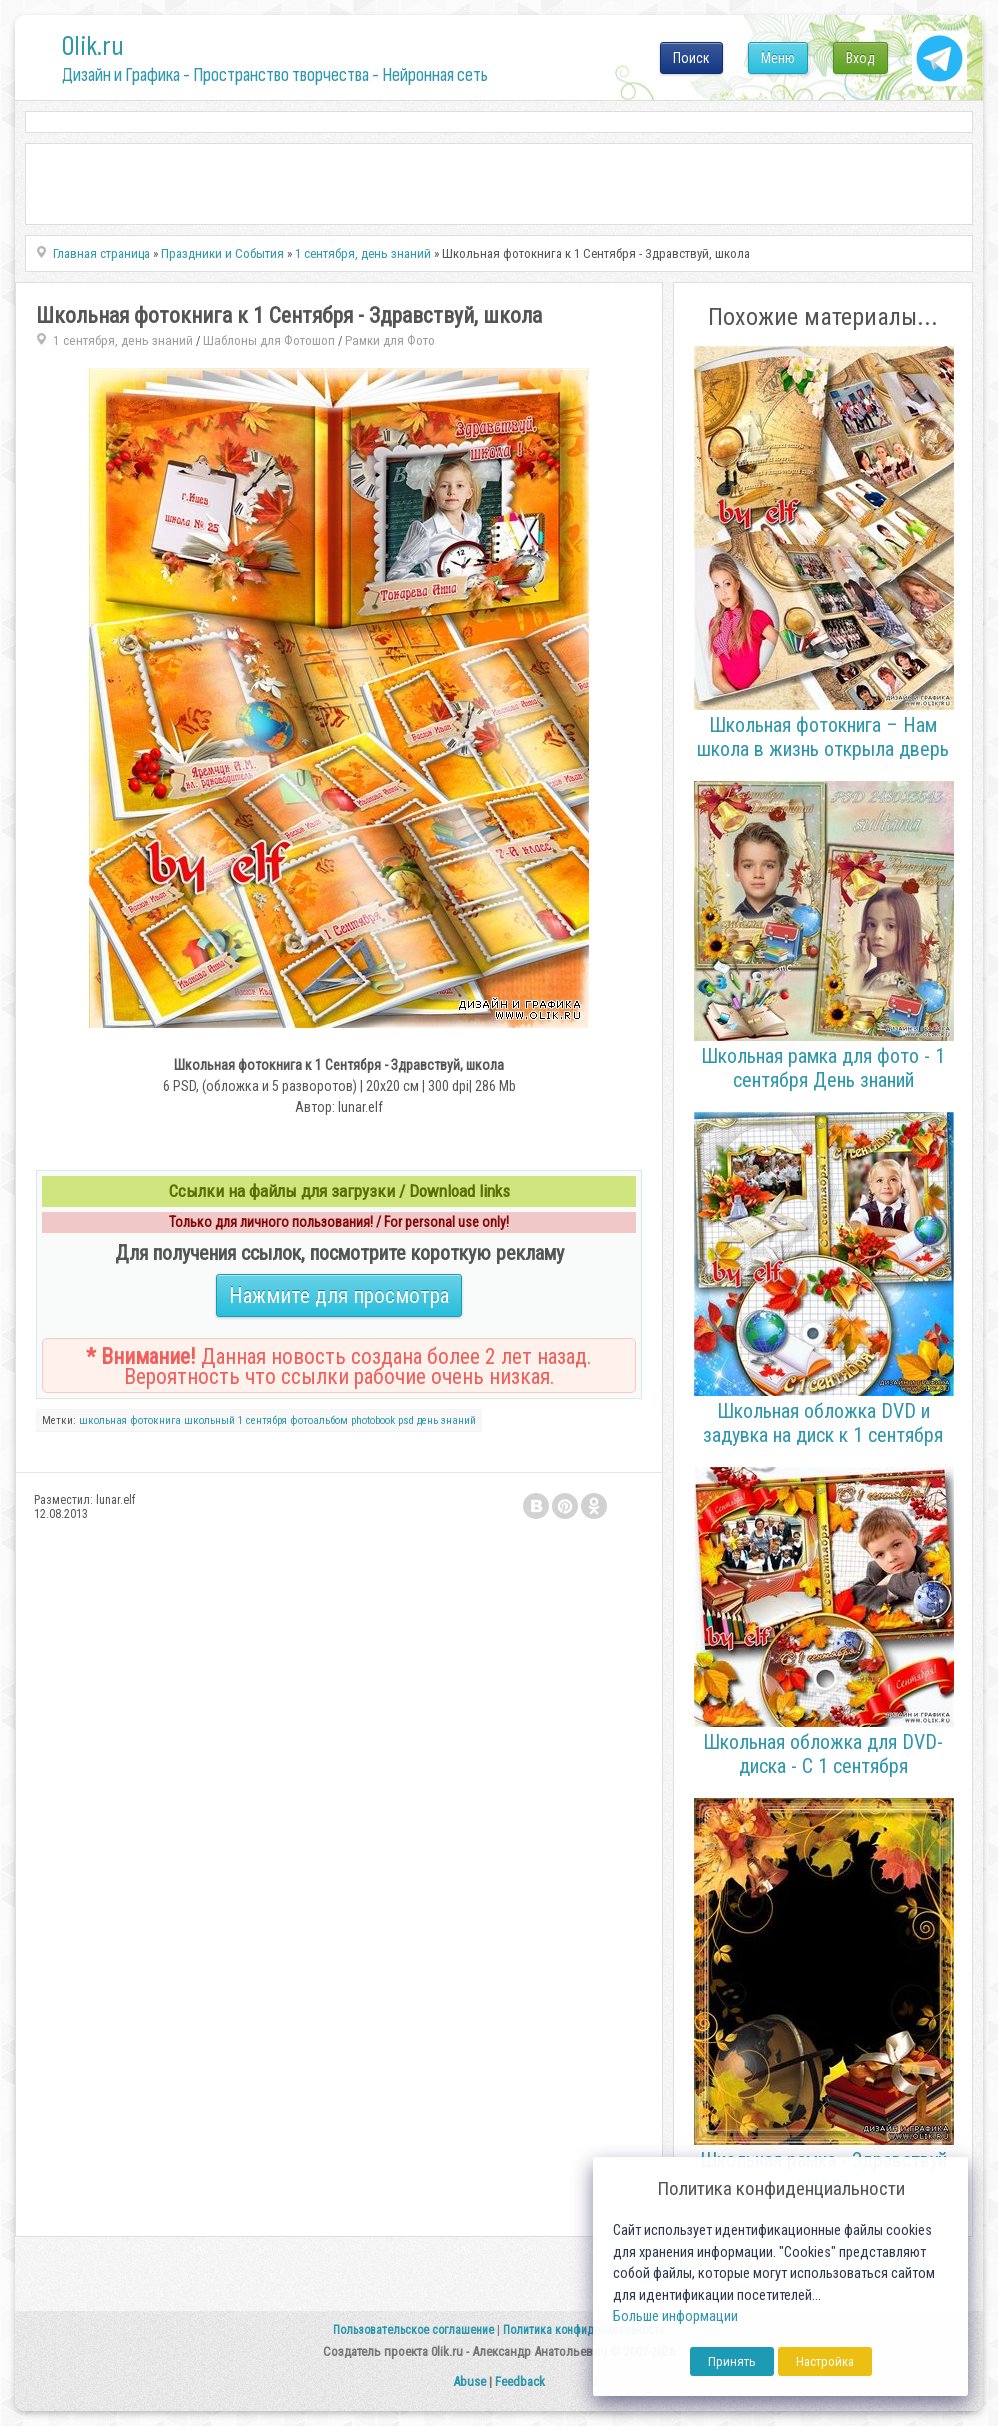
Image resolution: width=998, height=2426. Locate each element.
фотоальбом (319, 1420)
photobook (373, 1420)
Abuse (469, 2381)
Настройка (825, 2361)
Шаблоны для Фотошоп (269, 340)
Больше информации (675, 2316)
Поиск (691, 58)
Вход (860, 58)
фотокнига (155, 1420)
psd (406, 1420)
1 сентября (262, 1420)
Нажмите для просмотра (339, 1295)
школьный (209, 1420)
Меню (778, 58)
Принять (732, 2361)
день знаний (446, 1420)
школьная (103, 1420)
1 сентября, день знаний (123, 340)
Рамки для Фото (390, 340)
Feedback (520, 2381)
